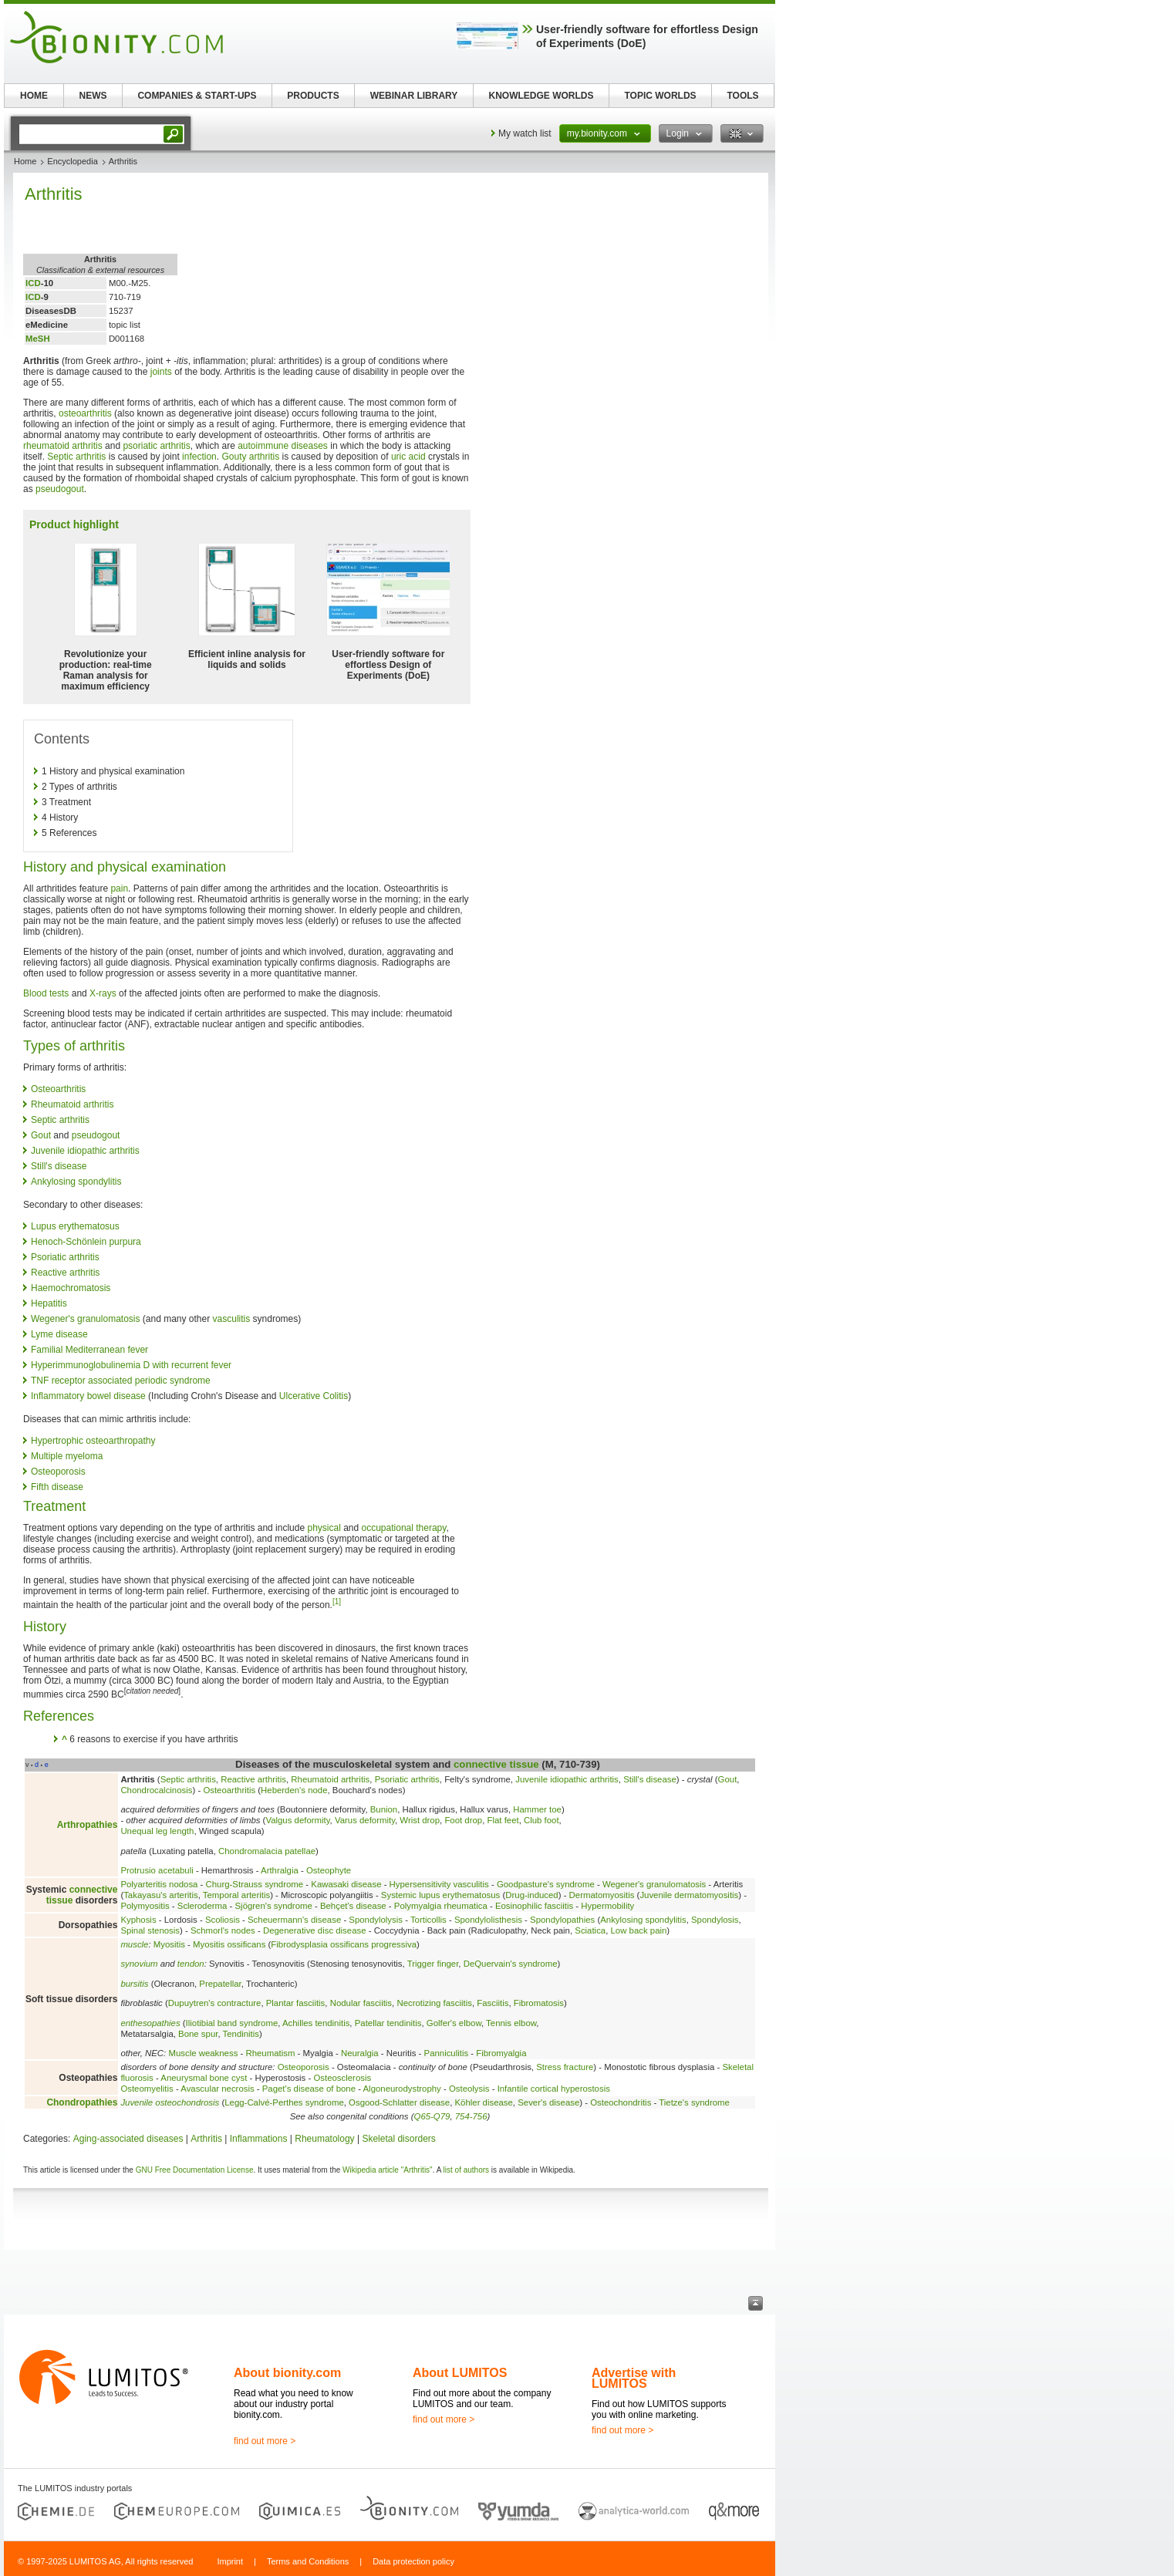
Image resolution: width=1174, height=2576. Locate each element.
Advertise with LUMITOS (634, 2378)
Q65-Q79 (432, 2116)
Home (25, 161)
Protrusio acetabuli (156, 1870)
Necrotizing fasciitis (433, 2003)
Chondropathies (81, 2102)
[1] (336, 1601)
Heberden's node (294, 1790)
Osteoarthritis (58, 1089)
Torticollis (428, 1919)
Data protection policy (413, 2561)
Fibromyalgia (501, 2053)
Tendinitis (241, 2033)
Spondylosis (714, 1919)
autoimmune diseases (283, 445)
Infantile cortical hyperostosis (554, 2088)
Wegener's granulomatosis (85, 1318)
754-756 (471, 2116)
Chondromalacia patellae (266, 1851)
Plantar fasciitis (296, 2003)
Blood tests (46, 993)
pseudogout (59, 489)
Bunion (383, 1809)
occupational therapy (404, 1527)
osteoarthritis (85, 413)
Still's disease (58, 1166)
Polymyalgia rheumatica (440, 1905)
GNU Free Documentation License (195, 2170)
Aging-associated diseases (128, 2138)
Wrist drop (420, 1820)
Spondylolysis (376, 1919)
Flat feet (503, 1820)
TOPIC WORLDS (660, 95)
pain (119, 888)
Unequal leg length (157, 1831)
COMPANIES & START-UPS (196, 95)
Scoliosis (222, 1919)
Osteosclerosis (342, 2077)
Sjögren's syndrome (273, 1905)
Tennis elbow (511, 2023)
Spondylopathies (562, 1919)
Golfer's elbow (454, 2023)
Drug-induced (531, 1895)
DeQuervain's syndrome (511, 1963)
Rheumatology (324, 2138)
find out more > (264, 2441)
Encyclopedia (72, 161)
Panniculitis (446, 2053)
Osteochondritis (620, 2102)
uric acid (408, 456)
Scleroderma (202, 1905)
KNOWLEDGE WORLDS (541, 95)
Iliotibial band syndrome (232, 2023)
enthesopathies (150, 2023)
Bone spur (198, 2033)
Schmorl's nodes (223, 1930)
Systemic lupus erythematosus (440, 1895)
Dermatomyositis (602, 1895)
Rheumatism (270, 2053)
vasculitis (232, 1318)
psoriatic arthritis (156, 445)
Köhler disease (484, 2102)
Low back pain (639, 1930)
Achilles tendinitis (315, 2023)
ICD (33, 283)
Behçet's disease (353, 1905)
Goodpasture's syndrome (546, 1884)
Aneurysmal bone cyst (203, 2077)
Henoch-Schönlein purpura (86, 1241)
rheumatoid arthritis (63, 445)
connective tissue (496, 1764)
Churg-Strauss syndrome (255, 1884)
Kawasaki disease (346, 1884)
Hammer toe (537, 1809)
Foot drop (463, 1820)
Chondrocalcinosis (156, 1790)
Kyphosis (138, 1919)
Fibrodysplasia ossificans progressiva (344, 1944)
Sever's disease (548, 2102)
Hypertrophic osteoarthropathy (93, 1440)
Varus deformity (365, 1820)
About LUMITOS (460, 2372)
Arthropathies (87, 1824)
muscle (134, 1944)
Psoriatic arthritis (65, 1257)
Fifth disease (57, 1487)
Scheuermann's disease (294, 1919)
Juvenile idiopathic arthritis (85, 1150)
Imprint (230, 2561)
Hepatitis (49, 1303)
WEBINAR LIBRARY (414, 95)
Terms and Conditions (308, 2561)
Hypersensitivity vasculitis (439, 1884)
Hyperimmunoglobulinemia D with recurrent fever (131, 1365)
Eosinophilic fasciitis (534, 1905)
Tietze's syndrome (694, 2102)
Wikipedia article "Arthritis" (387, 2170)
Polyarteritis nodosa (158, 1884)
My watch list (525, 133)
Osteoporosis (58, 1471)
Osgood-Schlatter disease (399, 2102)
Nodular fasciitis (361, 2003)
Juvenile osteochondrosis (169, 2102)
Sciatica (590, 1930)
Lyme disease (59, 1334)
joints (161, 371)
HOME (34, 95)
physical (323, 1527)
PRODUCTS (313, 95)
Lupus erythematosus (75, 1226)
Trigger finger (433, 1963)
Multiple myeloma (67, 1456)
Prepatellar (220, 1983)
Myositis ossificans (229, 1944)
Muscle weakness (203, 2053)
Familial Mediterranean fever (89, 1349)
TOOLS (742, 95)
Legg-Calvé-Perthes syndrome (283, 2102)
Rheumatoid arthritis (72, 1104)
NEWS (93, 95)
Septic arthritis (76, 456)
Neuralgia (360, 2053)
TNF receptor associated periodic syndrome (121, 1380)
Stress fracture (564, 2067)
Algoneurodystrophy (402, 2088)
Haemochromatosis (70, 1288)
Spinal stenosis (150, 1930)
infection (199, 456)
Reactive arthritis (65, 1272)
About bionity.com (287, 2372)
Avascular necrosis (217, 2088)
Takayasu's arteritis (160, 1895)
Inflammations (259, 2138)
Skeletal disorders (398, 2138)
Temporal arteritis (236, 1895)
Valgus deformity (297, 1820)
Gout (41, 1135)
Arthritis (206, 2138)
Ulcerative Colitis (313, 1396)
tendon (190, 1963)
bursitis (134, 1983)
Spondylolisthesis (488, 1919)
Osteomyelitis (146, 2088)
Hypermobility (607, 1905)
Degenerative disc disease (314, 1930)
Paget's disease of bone (309, 2088)
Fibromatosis (539, 2003)
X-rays (102, 993)
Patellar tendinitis (388, 2023)
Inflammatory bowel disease (88, 1396)
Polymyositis (144, 1905)
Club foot (541, 1820)
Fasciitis (492, 2003)
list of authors (466, 2170)
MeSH (37, 338)
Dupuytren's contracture (214, 2003)
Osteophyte (328, 1870)
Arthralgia (280, 1870)
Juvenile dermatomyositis (688, 1895)
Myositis (169, 1944)
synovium (138, 1963)
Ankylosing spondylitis (76, 1181)
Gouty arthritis (250, 456)
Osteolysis (469, 2088)
